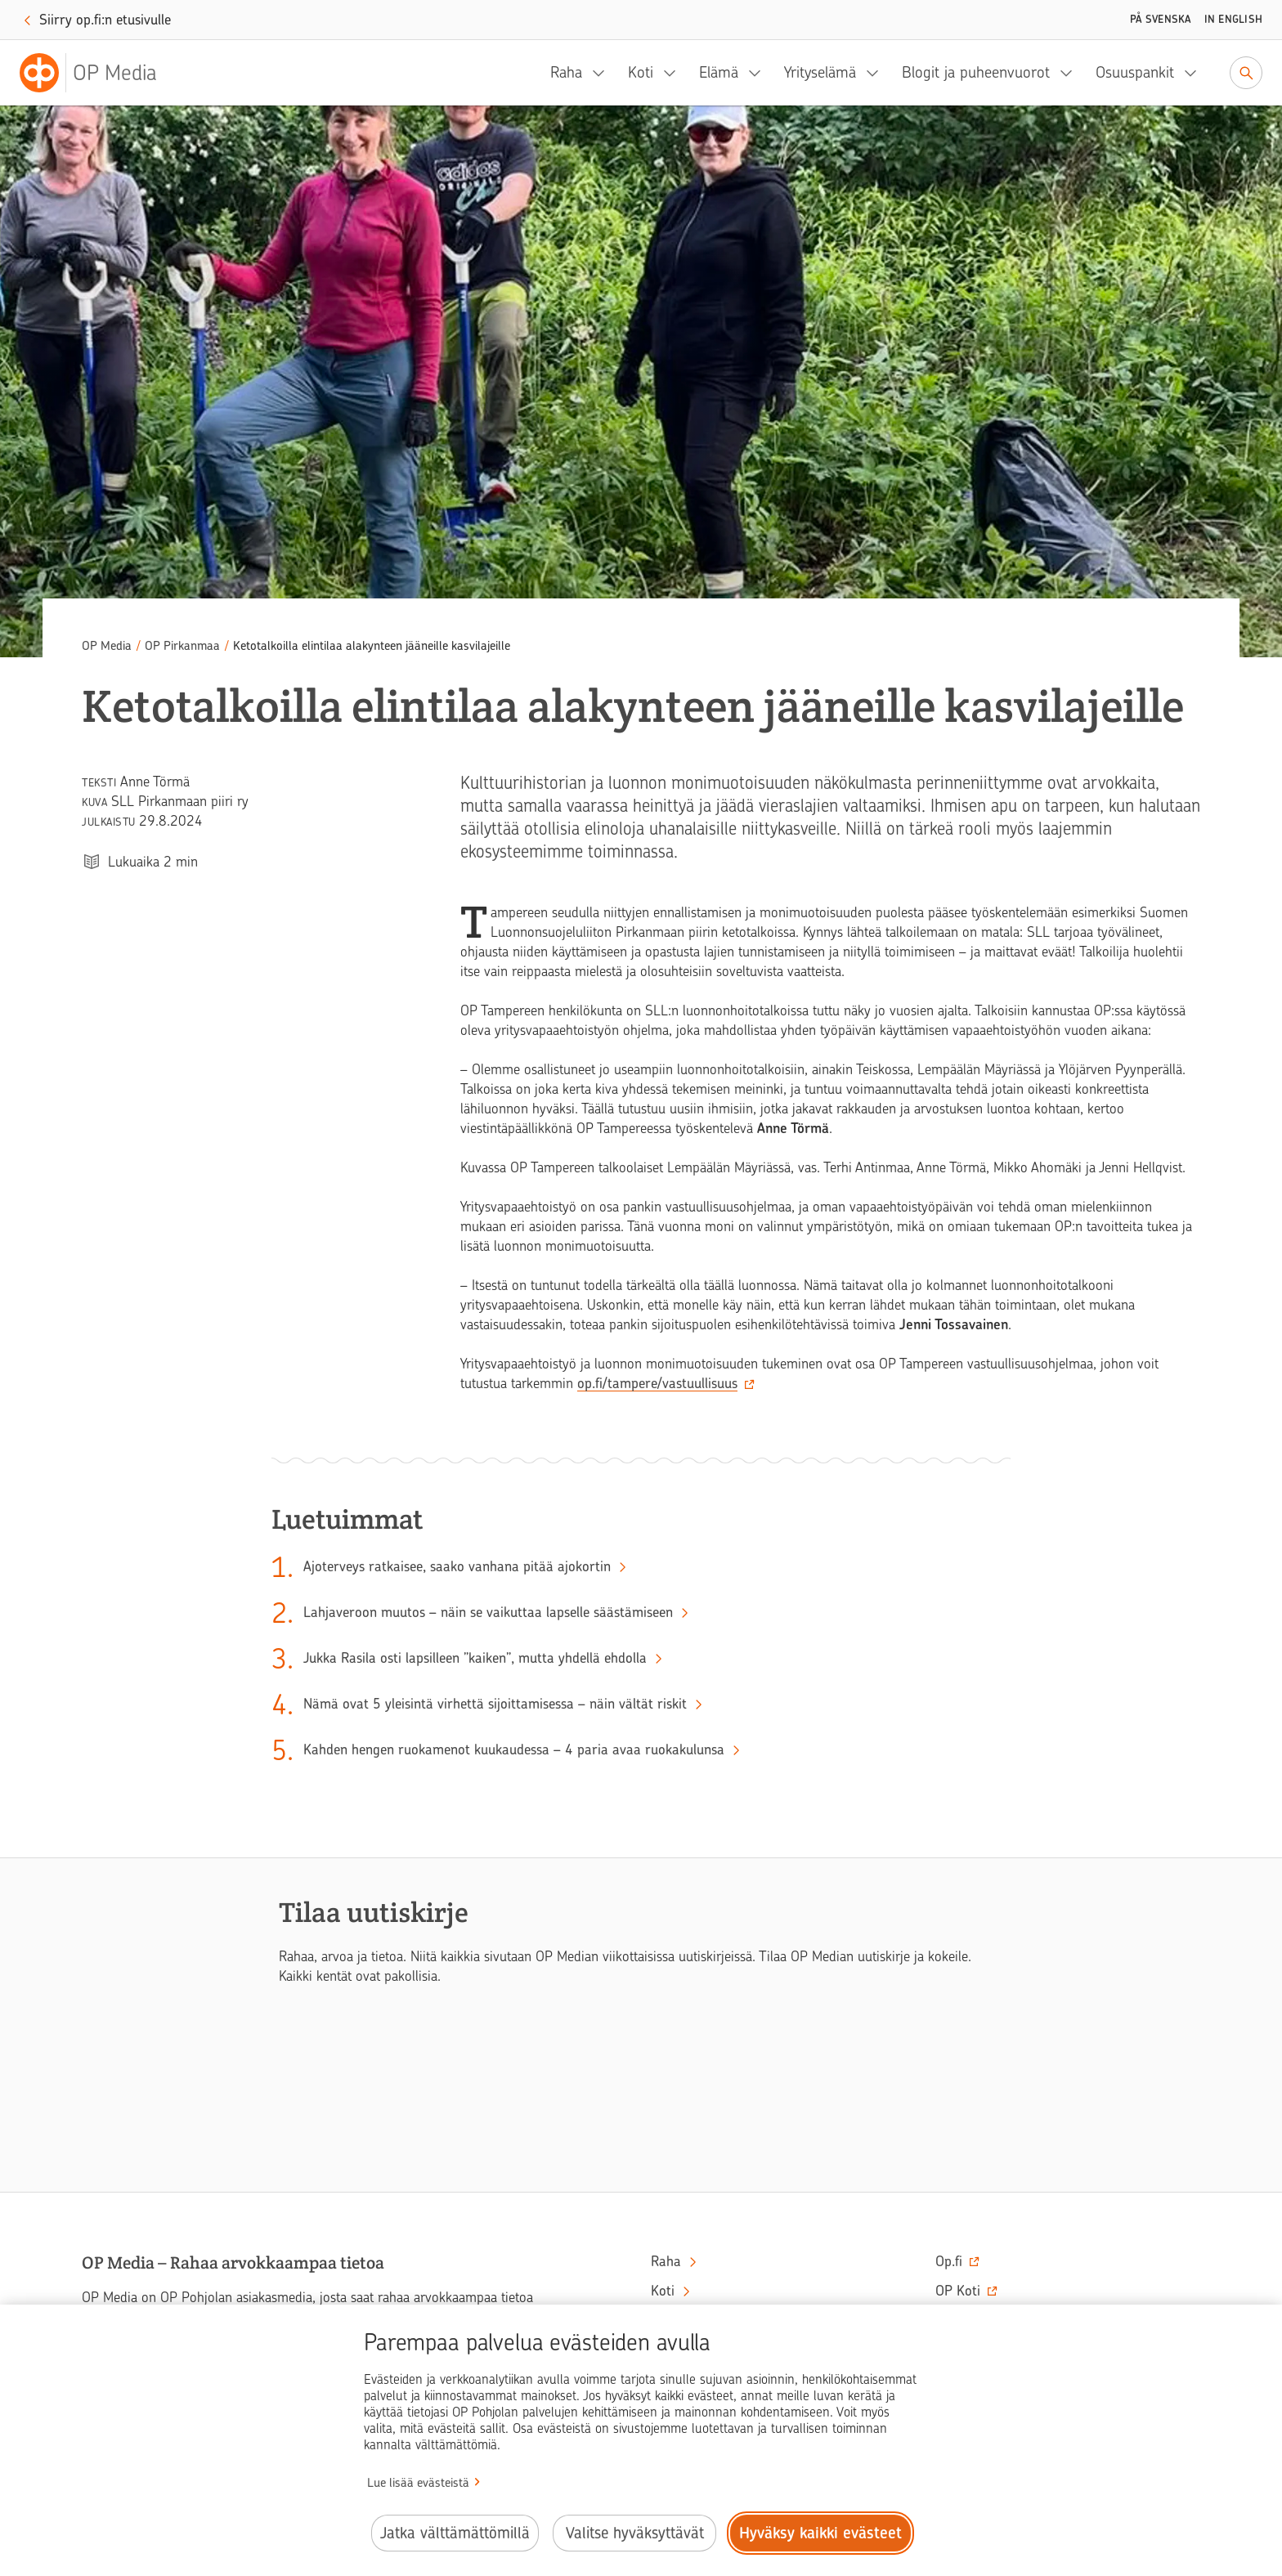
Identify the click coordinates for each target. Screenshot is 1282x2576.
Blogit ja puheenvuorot (976, 72)
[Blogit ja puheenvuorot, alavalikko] (1071, 72)
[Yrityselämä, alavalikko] (877, 72)
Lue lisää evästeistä (418, 2482)
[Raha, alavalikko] (603, 72)
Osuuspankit (1135, 72)
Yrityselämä (820, 72)
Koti (640, 72)
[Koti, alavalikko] (674, 72)
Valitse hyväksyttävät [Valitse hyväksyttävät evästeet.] (635, 2533)
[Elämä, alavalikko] (759, 72)
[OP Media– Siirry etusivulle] (98, 72)
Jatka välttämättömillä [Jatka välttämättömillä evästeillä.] (455, 2533)
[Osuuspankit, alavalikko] (1195, 72)
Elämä (718, 72)
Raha (566, 72)
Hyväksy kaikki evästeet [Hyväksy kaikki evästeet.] (820, 2533)
